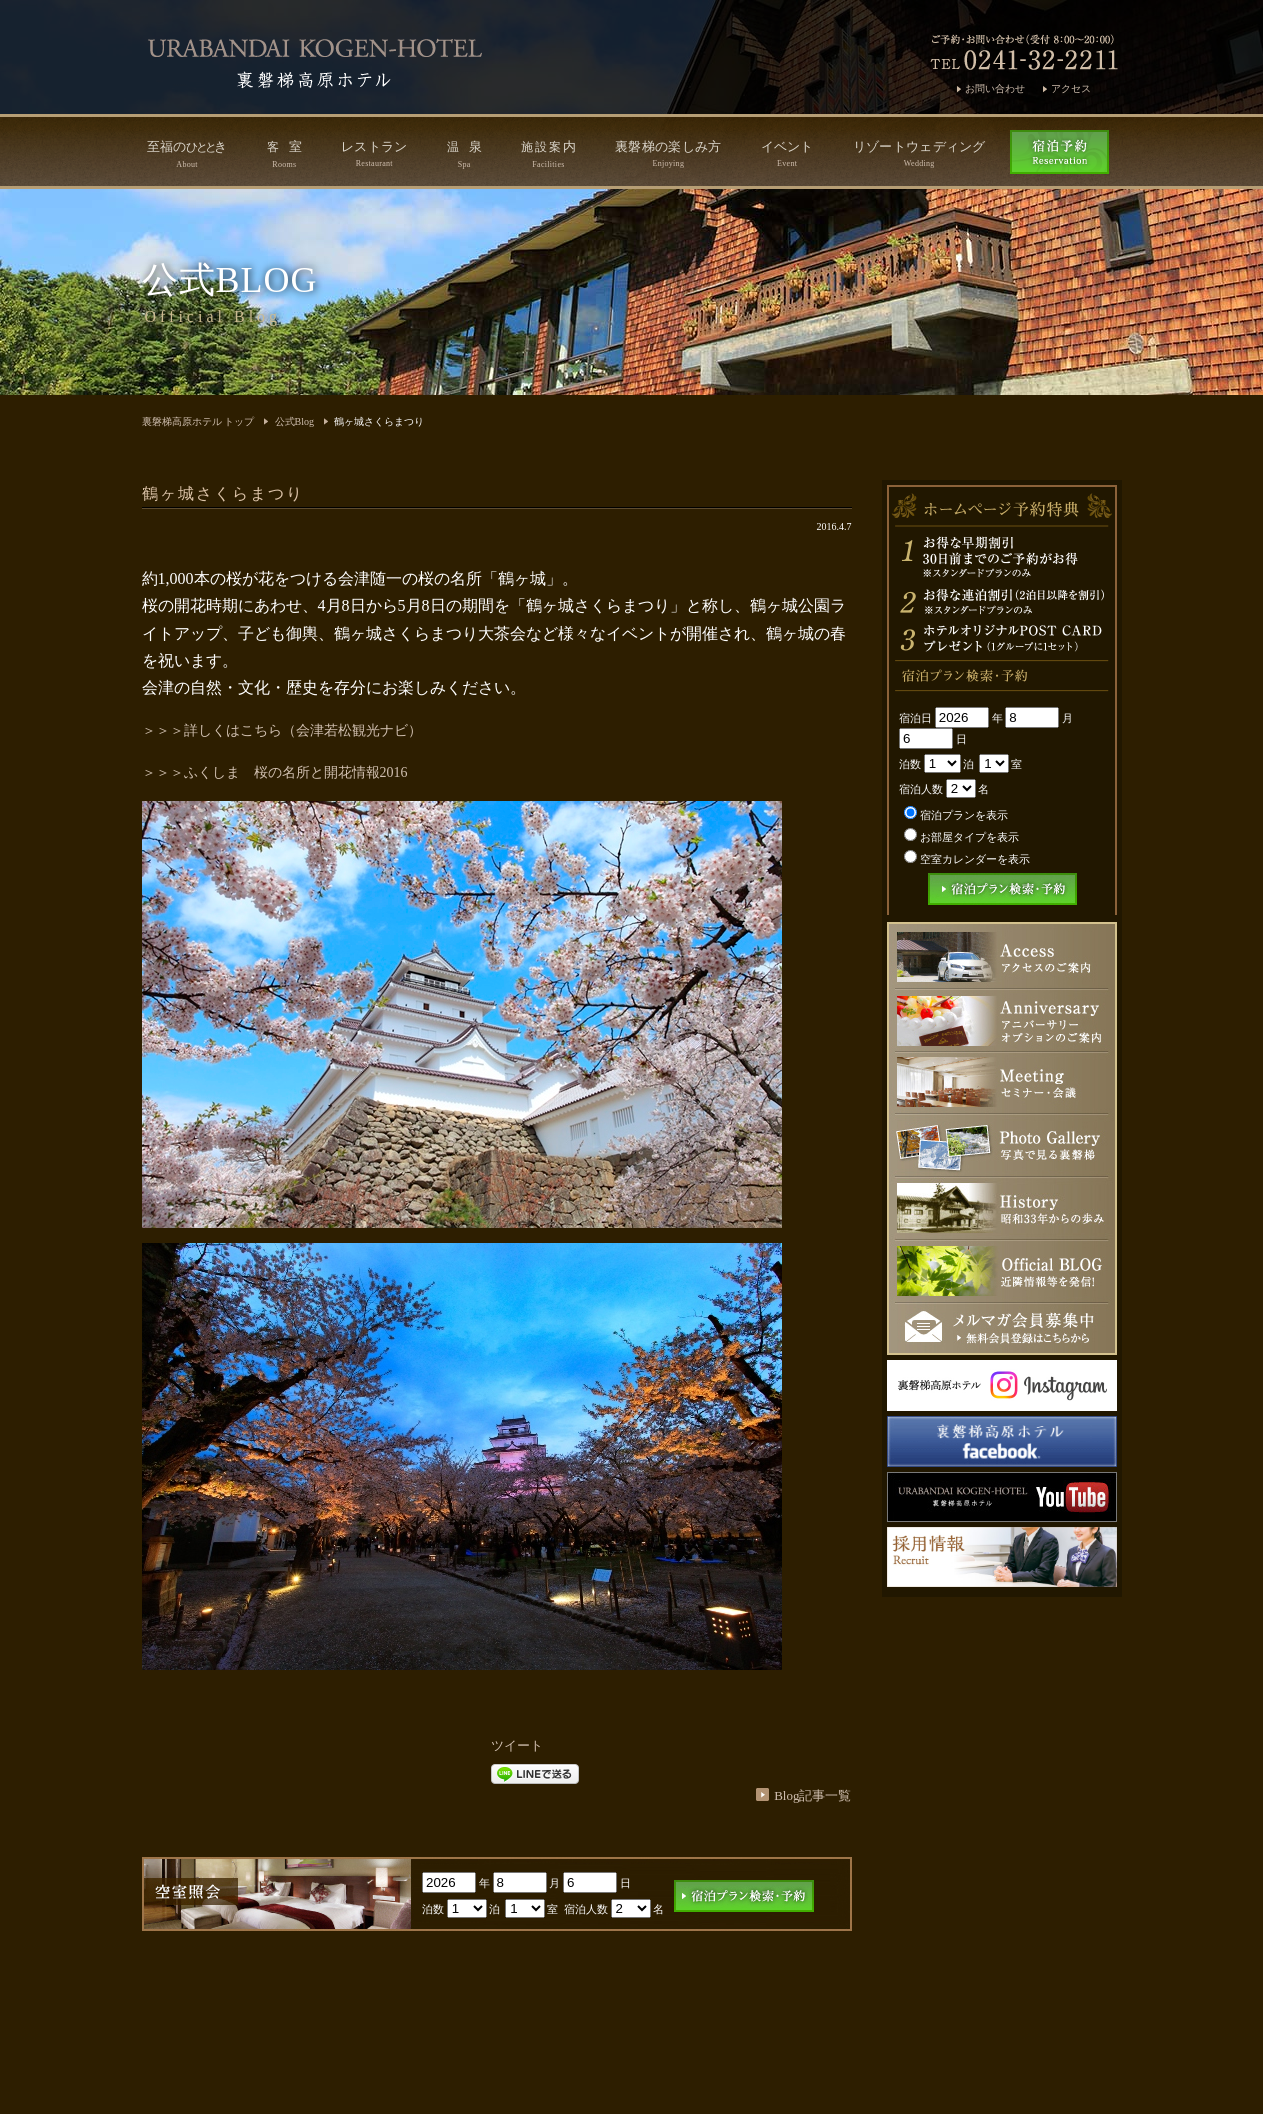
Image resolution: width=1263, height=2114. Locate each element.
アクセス (1071, 88)
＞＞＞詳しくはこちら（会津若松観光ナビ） (282, 730)
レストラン (374, 153)
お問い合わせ (995, 88)
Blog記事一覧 (812, 1795)
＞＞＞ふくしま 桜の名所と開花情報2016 (275, 772)
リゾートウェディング (919, 153)
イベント (787, 153)
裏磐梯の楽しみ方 (668, 153)
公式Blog (294, 421)
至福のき (187, 154)
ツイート (517, 1745)
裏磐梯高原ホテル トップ (198, 421)
